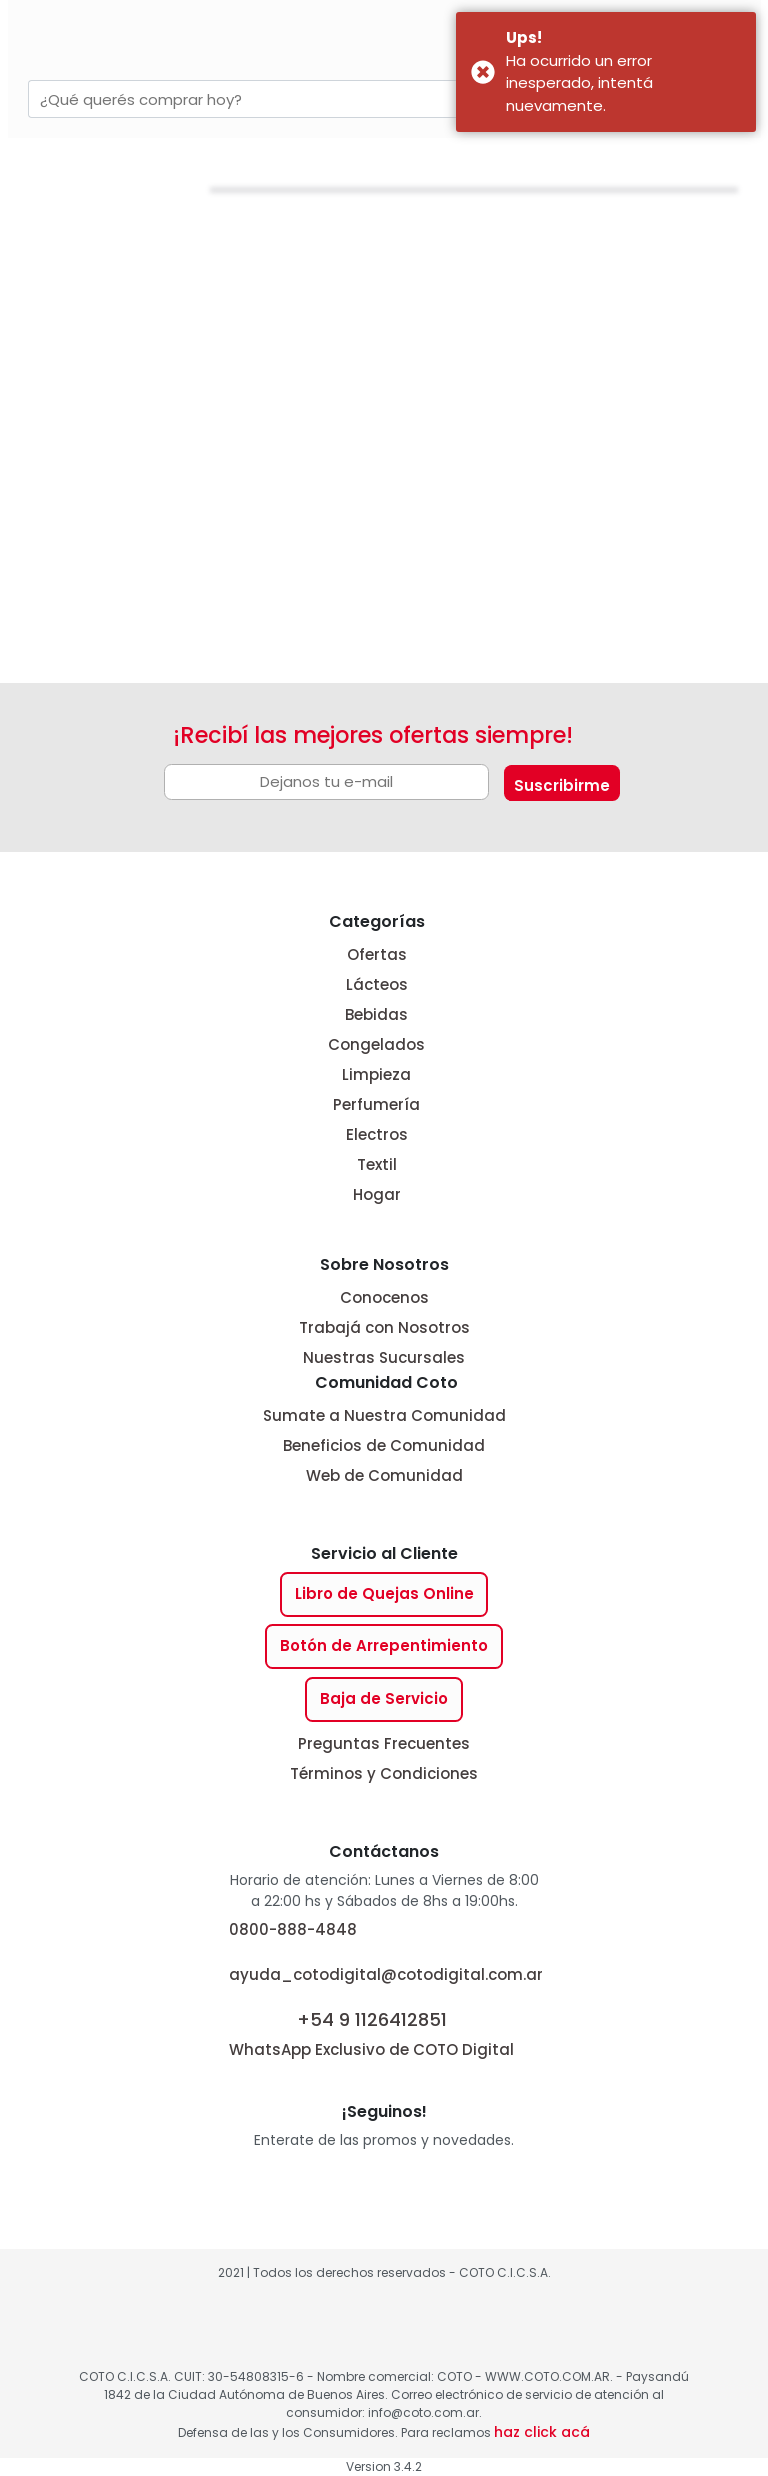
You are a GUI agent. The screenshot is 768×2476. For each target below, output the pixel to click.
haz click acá (542, 2432)
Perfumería (376, 1104)
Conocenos (384, 1297)
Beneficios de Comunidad (384, 1445)
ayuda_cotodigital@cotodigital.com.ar (386, 1974)
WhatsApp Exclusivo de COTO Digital (371, 2032)
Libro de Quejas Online (384, 1593)
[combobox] (290, 99)
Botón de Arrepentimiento (384, 1645)
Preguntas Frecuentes (384, 1743)
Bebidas (376, 1014)
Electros (377, 1134)
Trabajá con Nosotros (384, 1327)
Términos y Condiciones (384, 1773)
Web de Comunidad (384, 1475)
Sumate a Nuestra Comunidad (384, 1415)
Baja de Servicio (384, 1698)
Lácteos (377, 984)
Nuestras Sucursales (384, 1357)
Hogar (377, 1194)
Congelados (376, 1044)
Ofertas (377, 954)
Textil (377, 1164)
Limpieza (376, 1074)
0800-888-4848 (293, 1929)
